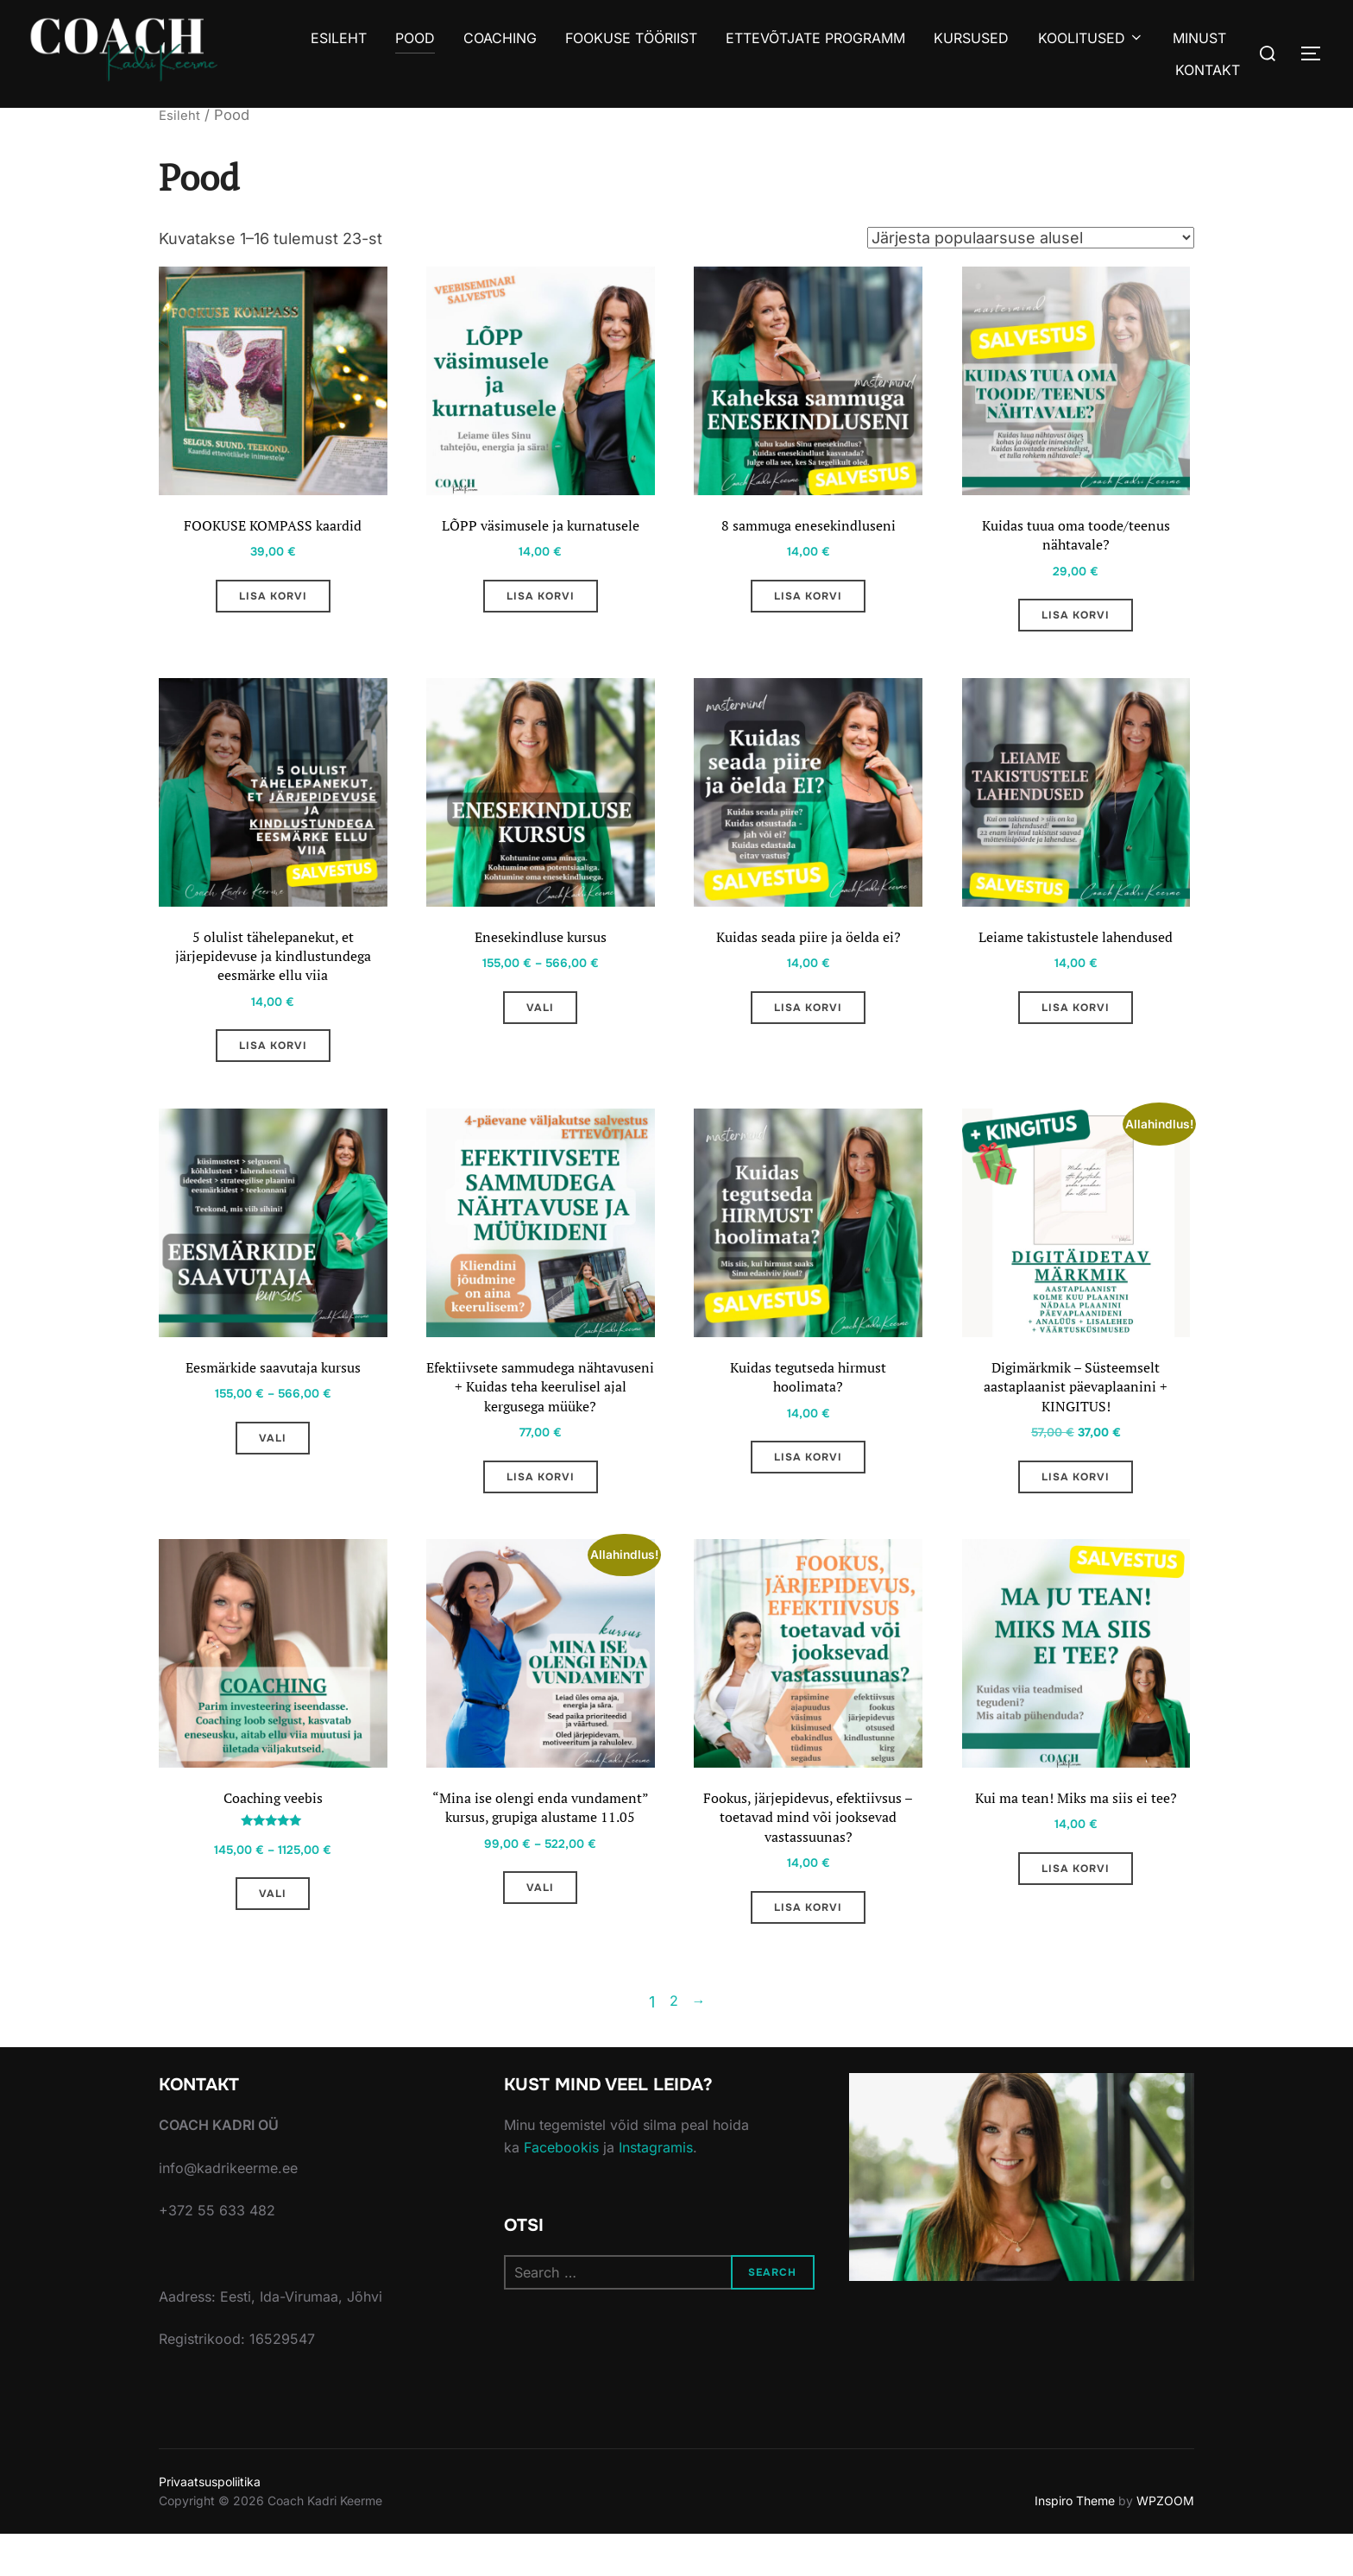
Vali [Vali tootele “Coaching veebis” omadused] (272, 1933)
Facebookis (561, 2189)
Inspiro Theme (1075, 2542)
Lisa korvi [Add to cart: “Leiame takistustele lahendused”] (1075, 1022)
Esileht (181, 114)
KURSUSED (970, 38)
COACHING (496, 38)
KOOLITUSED (1089, 38)
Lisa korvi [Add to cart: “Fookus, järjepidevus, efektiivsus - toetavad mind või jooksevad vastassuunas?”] (808, 1950)
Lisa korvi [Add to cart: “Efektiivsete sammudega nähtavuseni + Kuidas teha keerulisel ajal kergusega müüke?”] (541, 1507)
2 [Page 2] (671, 2044)
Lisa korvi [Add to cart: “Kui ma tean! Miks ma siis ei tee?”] (1075, 1906)
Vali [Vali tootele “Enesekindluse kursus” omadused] (540, 1022)
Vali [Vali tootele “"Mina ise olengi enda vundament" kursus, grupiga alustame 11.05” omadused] (540, 1950)
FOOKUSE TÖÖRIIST (629, 38)
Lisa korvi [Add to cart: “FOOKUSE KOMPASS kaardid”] (273, 602)
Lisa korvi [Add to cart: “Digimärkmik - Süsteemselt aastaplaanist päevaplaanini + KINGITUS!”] (1075, 1507)
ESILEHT (334, 38)
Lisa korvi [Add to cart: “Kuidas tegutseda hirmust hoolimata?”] (808, 1485)
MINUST (1198, 38)
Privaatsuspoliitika (210, 2523)
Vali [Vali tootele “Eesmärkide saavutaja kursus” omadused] (272, 1464)
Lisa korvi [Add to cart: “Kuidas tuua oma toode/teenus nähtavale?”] (1075, 624)
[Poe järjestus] (1030, 237)
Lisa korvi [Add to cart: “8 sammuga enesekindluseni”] (808, 602)
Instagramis (656, 2189)
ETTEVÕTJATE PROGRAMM (813, 38)
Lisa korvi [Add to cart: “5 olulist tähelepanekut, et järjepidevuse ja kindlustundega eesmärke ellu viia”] (273, 1065)
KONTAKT (1207, 70)
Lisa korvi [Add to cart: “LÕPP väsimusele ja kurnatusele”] (541, 602)
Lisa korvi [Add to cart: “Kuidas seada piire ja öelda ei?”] (808, 1022)
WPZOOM (1165, 2542)
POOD (411, 38)
